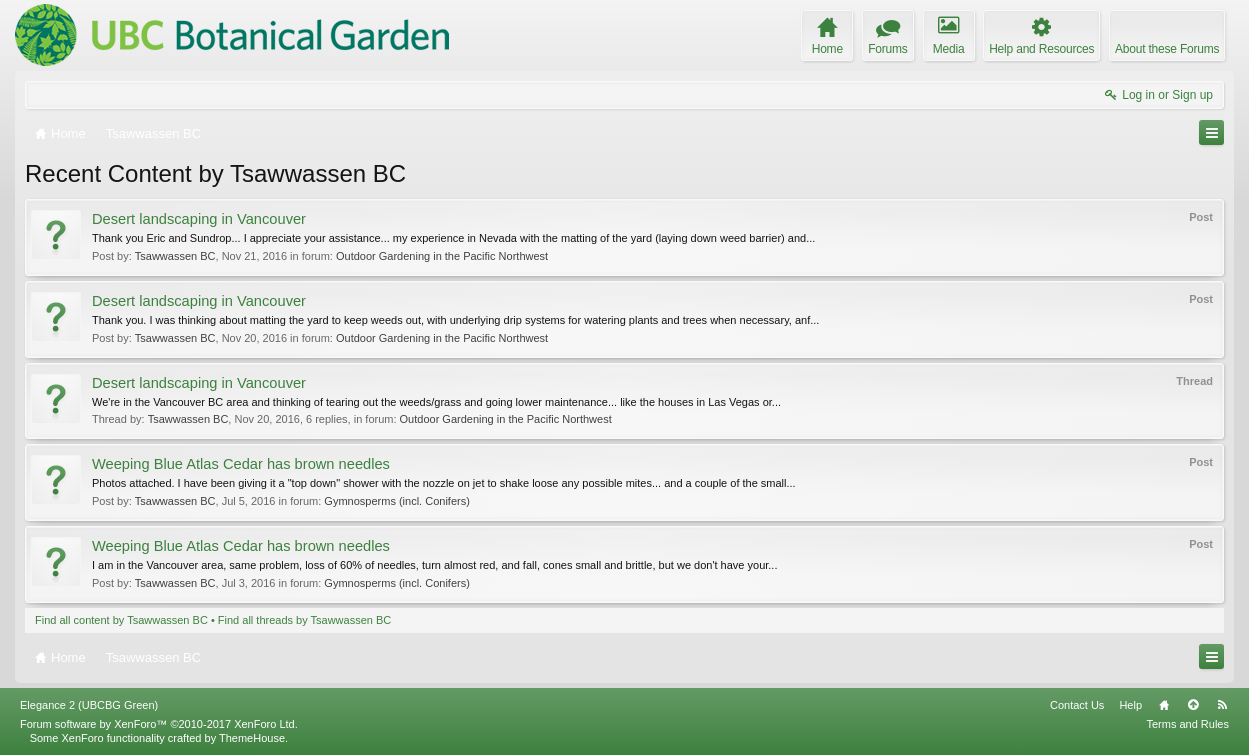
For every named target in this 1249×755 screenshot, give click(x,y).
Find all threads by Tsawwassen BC (304, 620)
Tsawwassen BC (175, 256)
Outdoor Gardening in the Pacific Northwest (442, 256)
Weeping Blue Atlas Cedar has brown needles (241, 464)
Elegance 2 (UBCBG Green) (89, 705)
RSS (1222, 705)
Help (1130, 705)
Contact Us (1077, 705)
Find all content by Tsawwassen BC (121, 620)
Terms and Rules (1187, 724)
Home (1164, 705)
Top (1193, 705)
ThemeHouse (252, 738)
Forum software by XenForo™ (159, 724)
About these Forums (1167, 49)
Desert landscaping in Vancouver (199, 219)
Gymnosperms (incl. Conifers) (396, 501)
